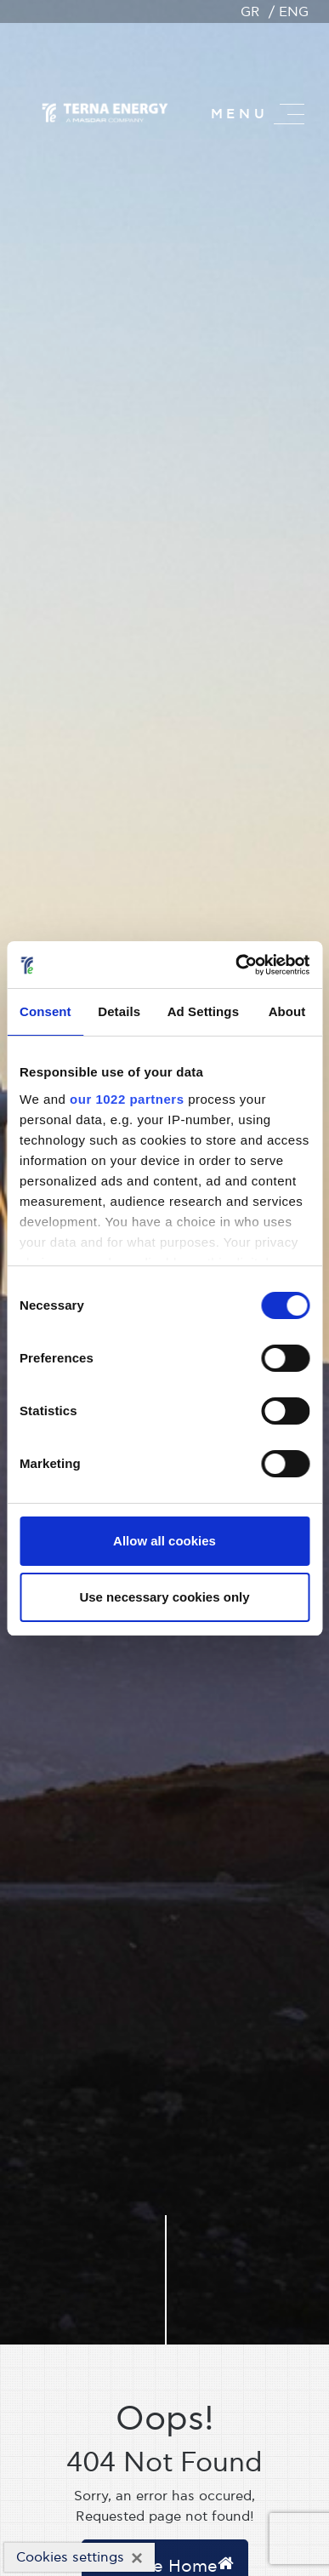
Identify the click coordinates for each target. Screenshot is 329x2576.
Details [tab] (119, 1011)
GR (250, 12)
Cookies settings (70, 2557)
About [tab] (287, 1011)
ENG (294, 12)
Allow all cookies (164, 1541)
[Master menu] (289, 114)
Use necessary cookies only (164, 1597)
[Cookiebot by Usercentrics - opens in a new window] (235, 965)
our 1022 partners (127, 1099)
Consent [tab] (45, 1011)
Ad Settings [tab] (203, 1011)
